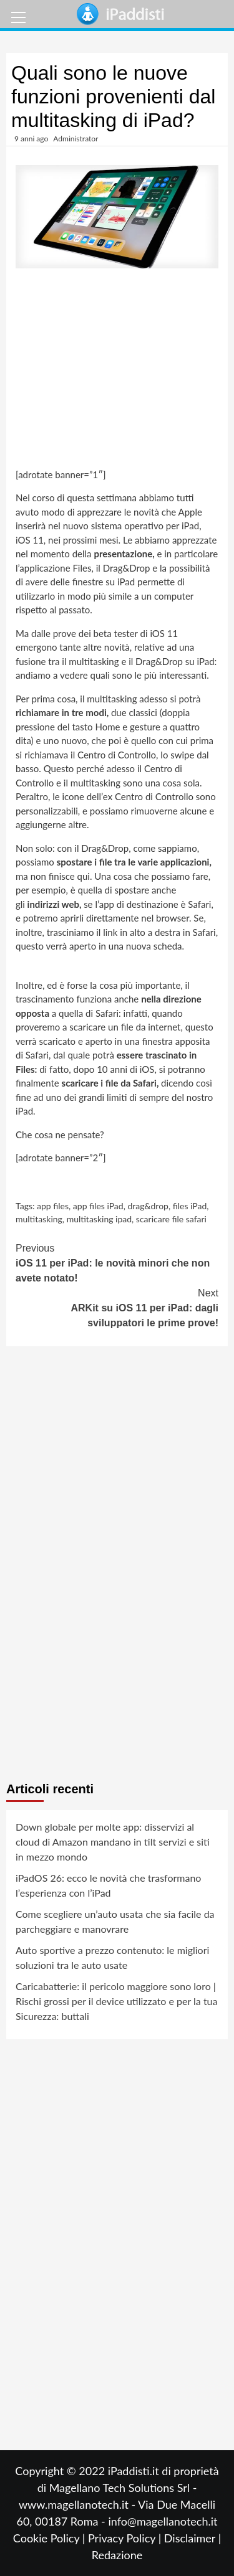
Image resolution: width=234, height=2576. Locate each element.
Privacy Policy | (126, 2538)
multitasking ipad (99, 1219)
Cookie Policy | (50, 2538)
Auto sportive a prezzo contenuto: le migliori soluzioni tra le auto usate (112, 1957)
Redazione (117, 2555)
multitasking (39, 1219)
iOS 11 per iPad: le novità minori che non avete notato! (117, 1262)
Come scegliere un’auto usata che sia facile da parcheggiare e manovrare (115, 1921)
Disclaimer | (192, 2538)
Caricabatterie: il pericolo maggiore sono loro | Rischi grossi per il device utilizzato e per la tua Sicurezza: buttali (116, 2001)
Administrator (75, 138)
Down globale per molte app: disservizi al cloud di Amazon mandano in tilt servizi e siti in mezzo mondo (113, 1841)
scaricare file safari (171, 1219)
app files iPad (98, 1206)
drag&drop (147, 1206)
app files (53, 1206)
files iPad (190, 1206)
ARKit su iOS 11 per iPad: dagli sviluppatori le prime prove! (117, 1307)
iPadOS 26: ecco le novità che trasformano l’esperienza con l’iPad (108, 1885)
